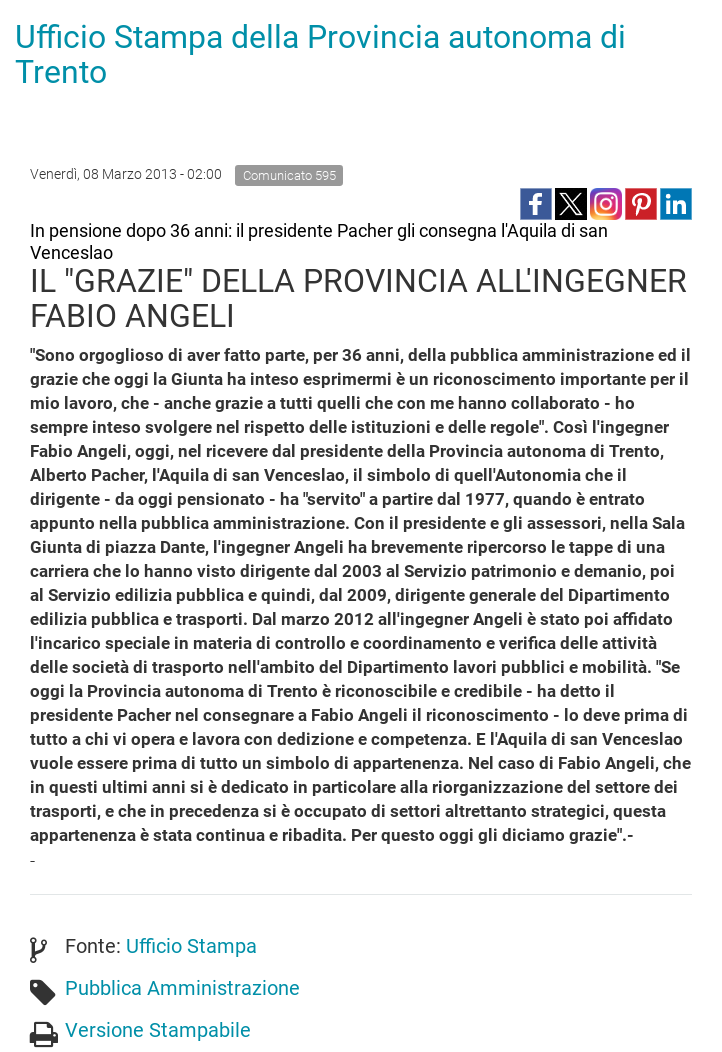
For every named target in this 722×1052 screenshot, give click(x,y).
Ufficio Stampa (191, 946)
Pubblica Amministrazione (182, 988)
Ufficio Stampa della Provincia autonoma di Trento (320, 54)
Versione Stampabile (158, 1030)
